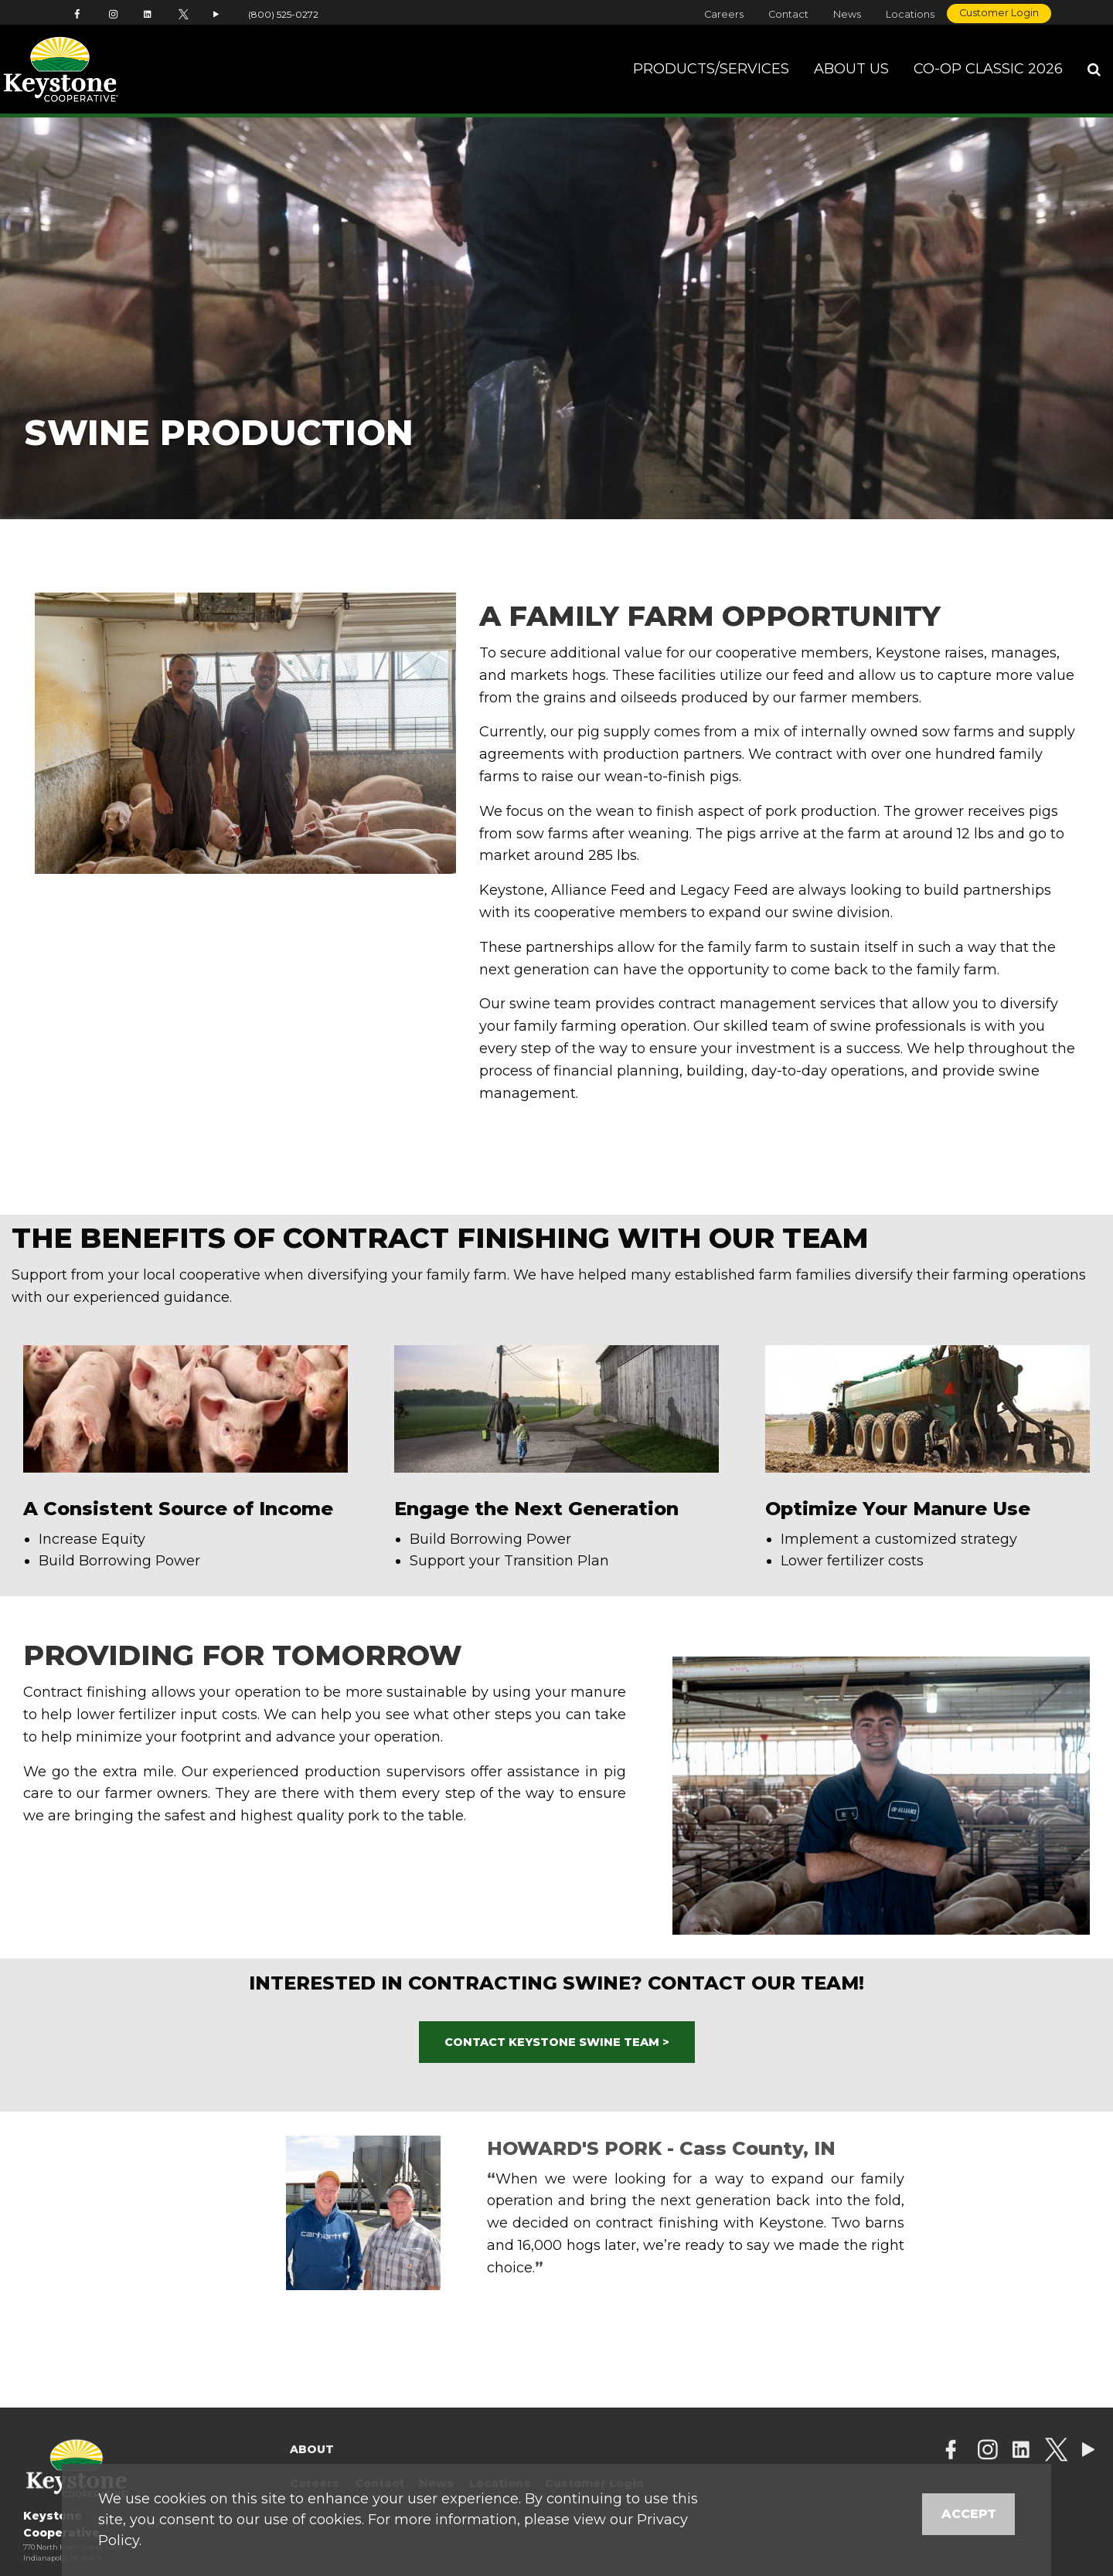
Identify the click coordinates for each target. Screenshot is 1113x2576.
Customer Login (999, 13)
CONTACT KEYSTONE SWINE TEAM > (556, 2042)
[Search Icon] (1094, 69)
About (312, 2449)
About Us (851, 68)
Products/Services (711, 68)
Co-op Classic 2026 (988, 68)
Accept (968, 2513)
